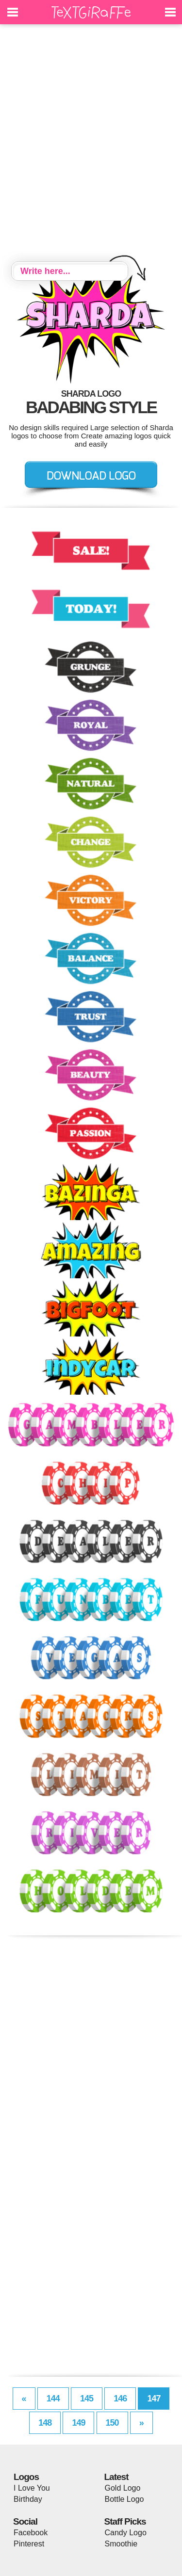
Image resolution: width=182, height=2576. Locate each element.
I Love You (32, 2488)
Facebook (31, 2532)
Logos (26, 2477)
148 (44, 2423)
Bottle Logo (124, 2499)
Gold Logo (123, 2488)
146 (120, 2398)
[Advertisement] (91, 144)
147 (153, 2398)
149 (78, 2423)
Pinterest (29, 2544)
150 (112, 2423)
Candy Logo (126, 2532)
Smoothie (121, 2544)
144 (53, 2398)
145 (86, 2398)
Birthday (28, 2499)
